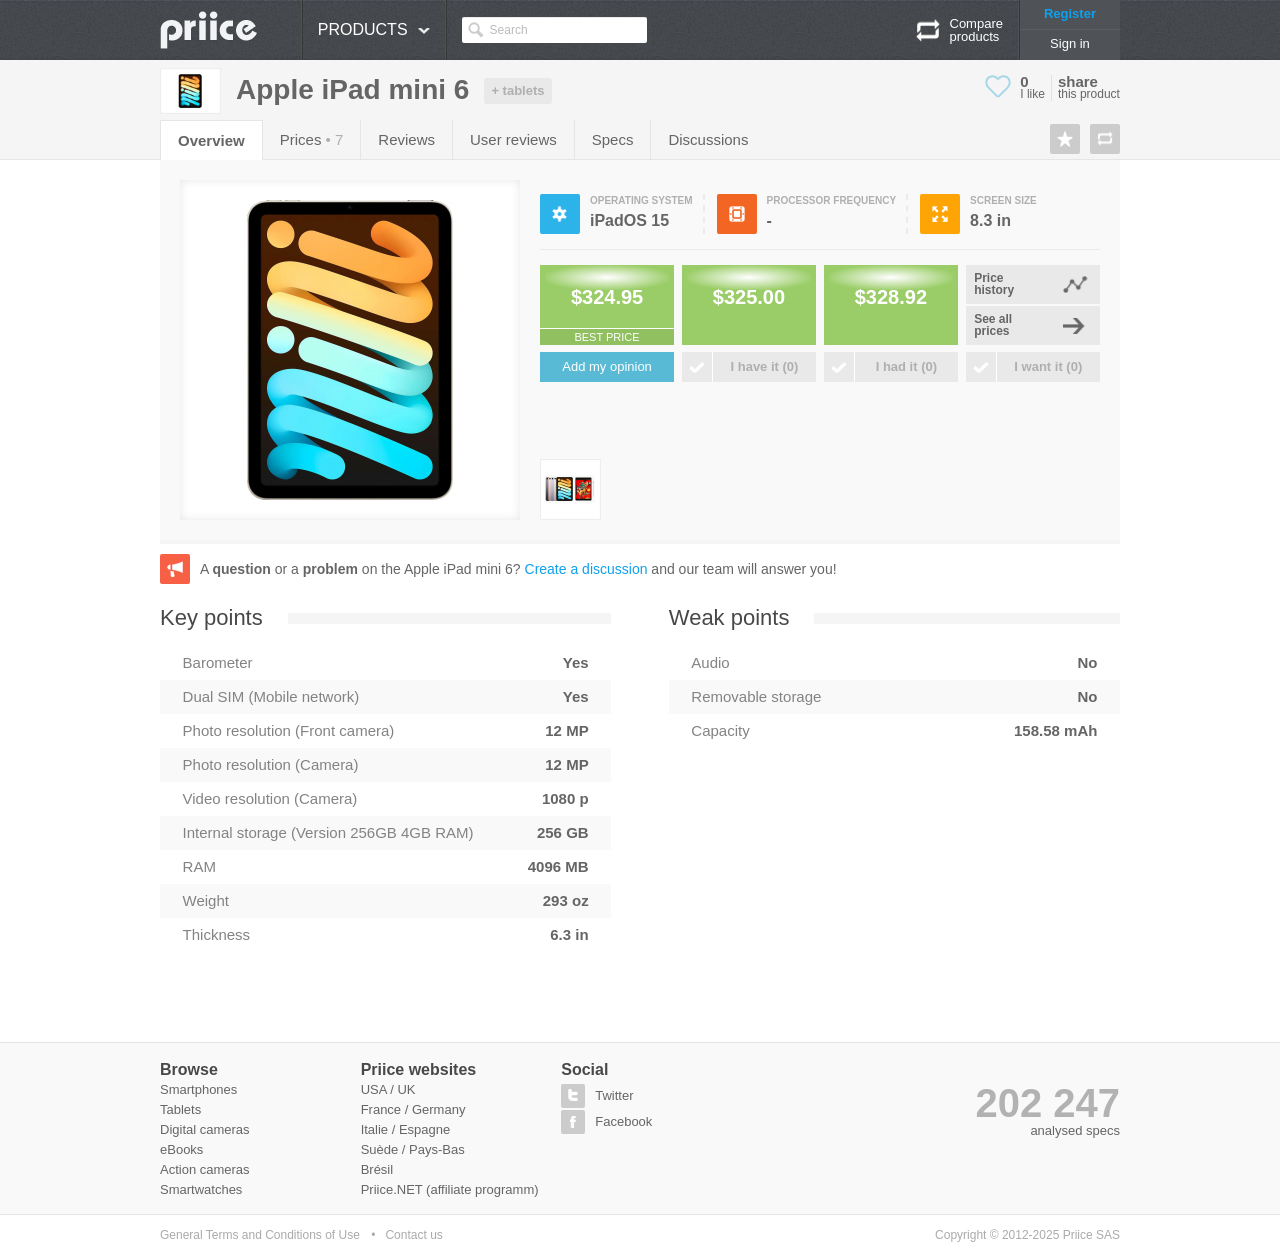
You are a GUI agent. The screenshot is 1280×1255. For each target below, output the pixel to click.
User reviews (513, 139)
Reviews (406, 139)
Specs (613, 139)
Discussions (708, 139)
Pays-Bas (437, 1149)
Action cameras (205, 1169)
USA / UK (388, 1089)
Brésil (377, 1169)
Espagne (424, 1129)
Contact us (413, 1235)
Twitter (614, 1095)
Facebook (623, 1121)
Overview (211, 140)
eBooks (181, 1149)
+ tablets (517, 90)
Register (1070, 13)
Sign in (1070, 43)
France (381, 1109)
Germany (438, 1109)
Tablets (180, 1109)
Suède (380, 1149)
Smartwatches (201, 1189)
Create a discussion (586, 569)
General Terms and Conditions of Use (260, 1235)
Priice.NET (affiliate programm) (450, 1189)
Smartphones (198, 1089)
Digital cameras (205, 1129)
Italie (374, 1129)
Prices (312, 139)
